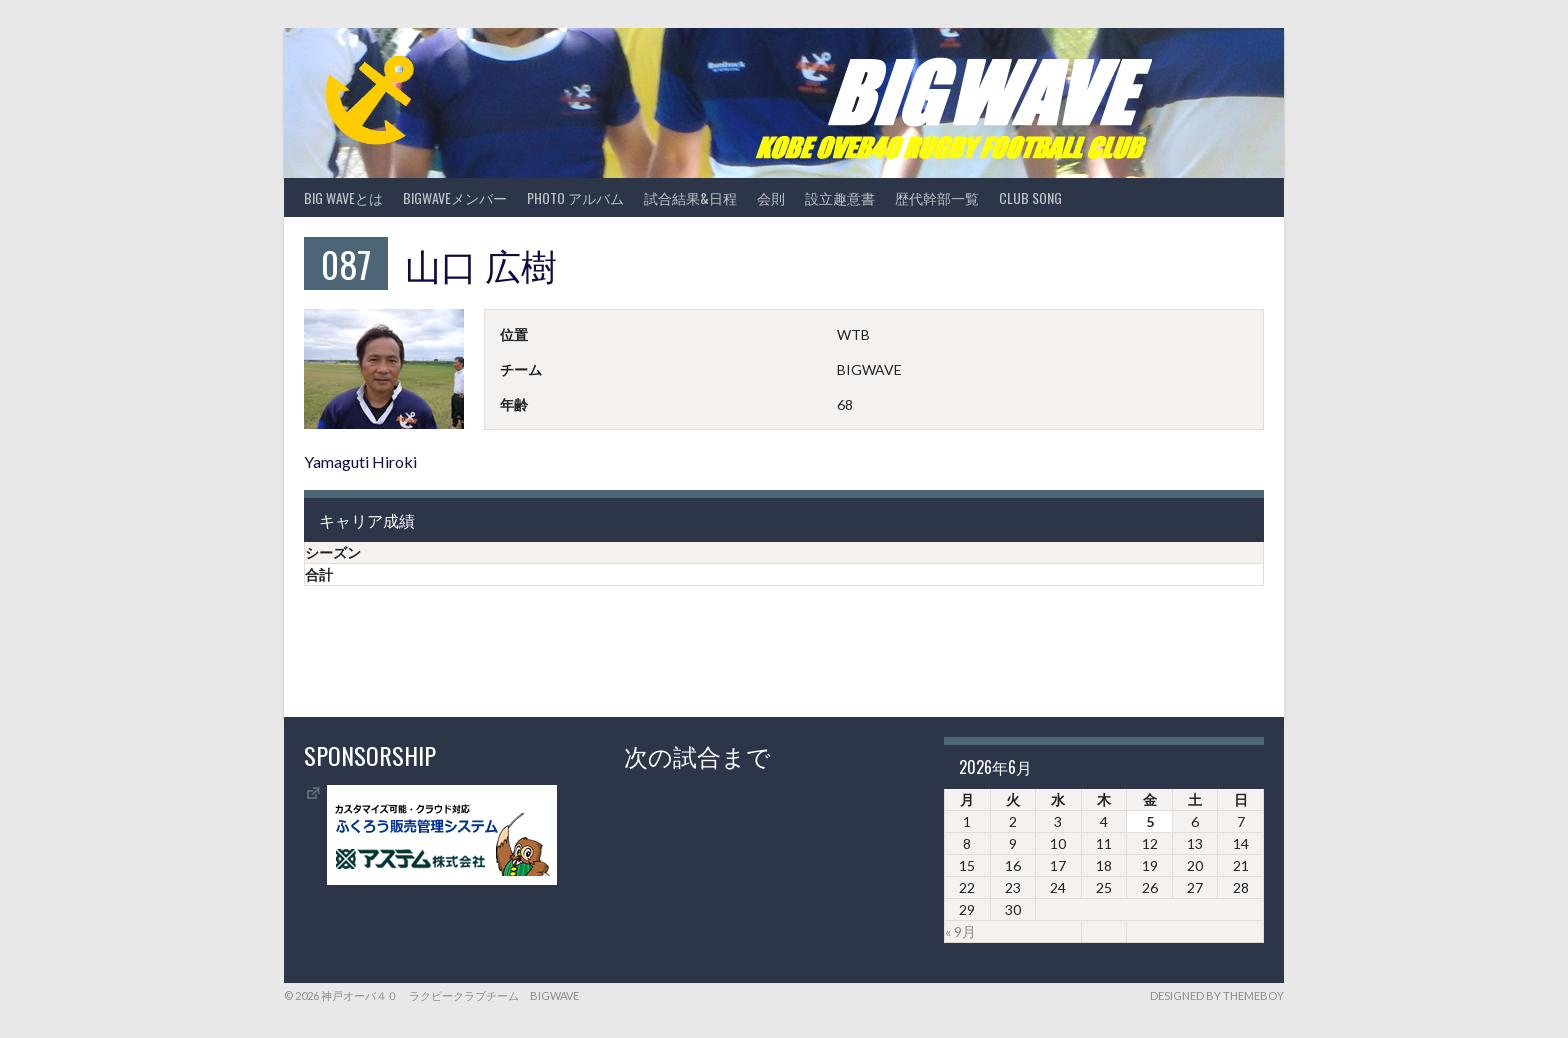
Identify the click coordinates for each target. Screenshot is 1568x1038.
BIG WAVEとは (343, 197)
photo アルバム (575, 197)
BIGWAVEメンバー (455, 197)
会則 (771, 197)
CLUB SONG (1030, 197)
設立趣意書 (840, 197)
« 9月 (960, 931)
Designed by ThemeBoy (1217, 995)
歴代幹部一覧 (937, 197)
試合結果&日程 (690, 197)
